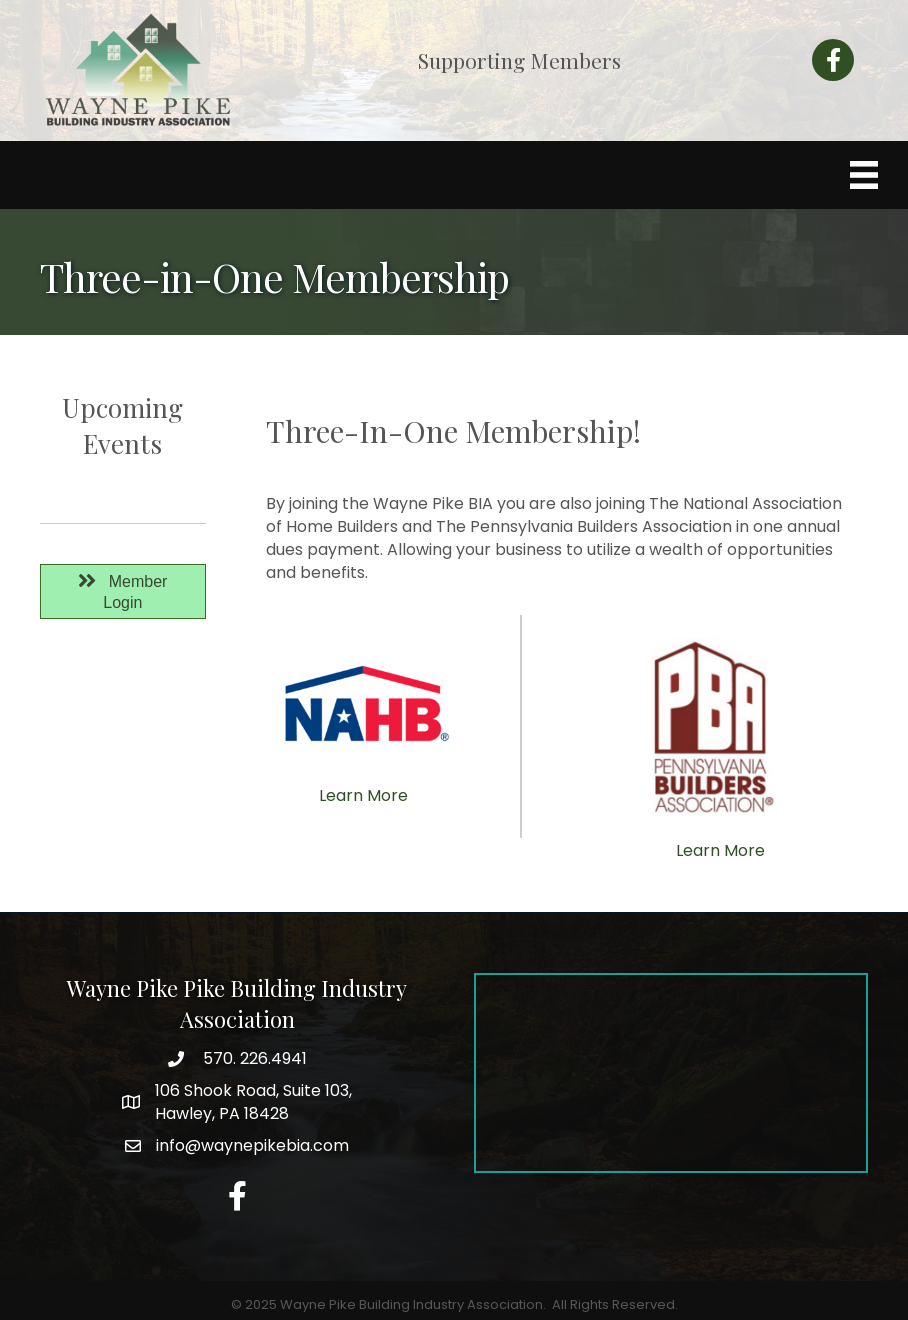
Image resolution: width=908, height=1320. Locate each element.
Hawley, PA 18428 (253, 1102)
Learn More (363, 795)
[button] (123, 592)
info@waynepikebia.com (252, 1145)
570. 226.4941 (253, 1058)
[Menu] (864, 175)
